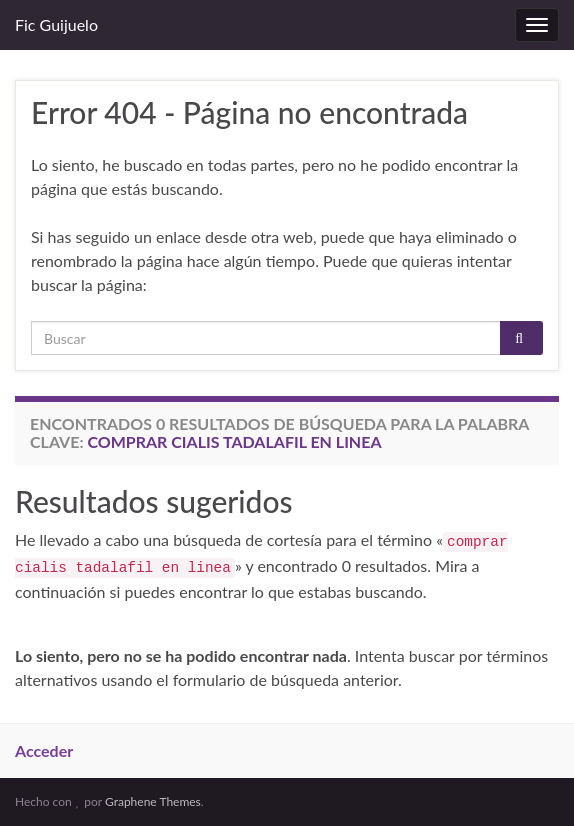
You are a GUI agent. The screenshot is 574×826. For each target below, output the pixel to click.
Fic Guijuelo (56, 24)
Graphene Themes (153, 801)
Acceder (44, 750)
